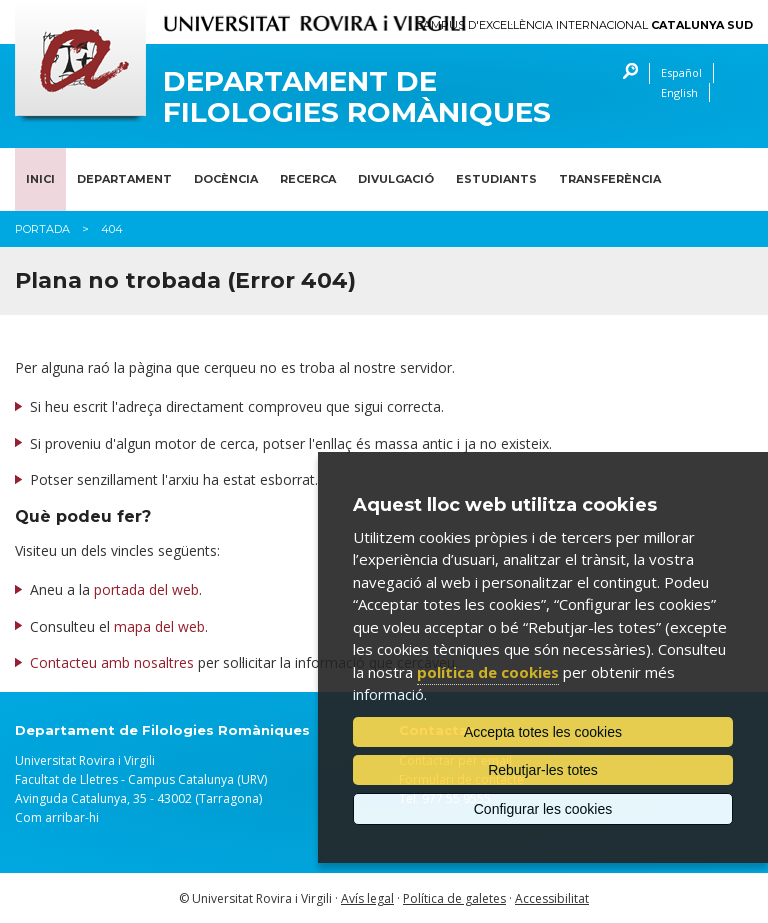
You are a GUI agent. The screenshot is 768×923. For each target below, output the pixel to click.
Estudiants (496, 179)
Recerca (308, 179)
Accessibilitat (552, 898)
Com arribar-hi (57, 817)
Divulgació (396, 179)
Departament (124, 179)
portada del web (146, 589)
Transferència (610, 179)
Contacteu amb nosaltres (112, 662)
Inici (40, 179)
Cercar (625, 73)
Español (681, 72)
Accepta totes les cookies (543, 732)
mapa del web (159, 626)
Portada (42, 229)
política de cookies (488, 672)
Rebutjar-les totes (543, 770)
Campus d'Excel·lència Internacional (584, 25)
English (679, 92)
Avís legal (367, 898)
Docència (226, 179)
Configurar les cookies (543, 809)
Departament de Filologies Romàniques (357, 97)
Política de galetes (454, 898)
